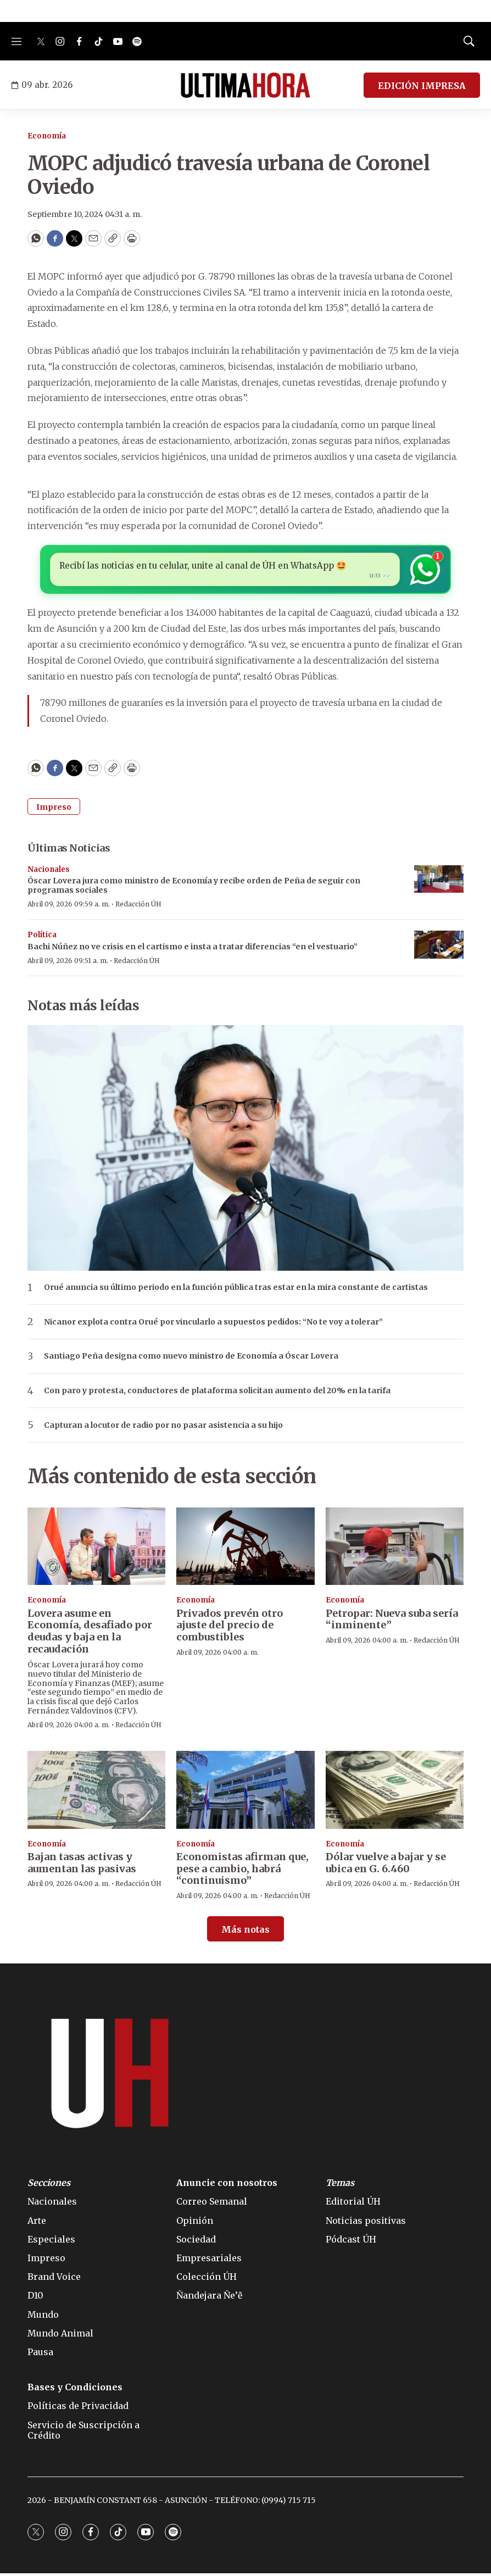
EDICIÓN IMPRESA (422, 85)
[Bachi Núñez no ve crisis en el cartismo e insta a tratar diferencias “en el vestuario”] (439, 947)
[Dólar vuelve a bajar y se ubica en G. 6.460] (395, 1792)
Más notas (245, 1932)
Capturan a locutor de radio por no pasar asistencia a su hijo (163, 1428)
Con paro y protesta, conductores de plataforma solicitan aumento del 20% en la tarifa (217, 1393)
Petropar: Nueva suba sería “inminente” (392, 1622)
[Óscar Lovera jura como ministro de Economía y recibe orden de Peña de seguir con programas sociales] (439, 882)
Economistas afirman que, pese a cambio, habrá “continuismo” (242, 1871)
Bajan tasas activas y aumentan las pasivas (81, 1865)
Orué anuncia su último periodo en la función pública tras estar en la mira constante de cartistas (236, 1290)
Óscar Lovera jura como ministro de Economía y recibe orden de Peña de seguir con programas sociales (193, 888)
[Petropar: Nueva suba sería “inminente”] (395, 1549)
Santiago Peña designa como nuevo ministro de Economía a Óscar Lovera (191, 1359)
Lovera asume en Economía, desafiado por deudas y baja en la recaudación (89, 1634)
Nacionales (48, 872)
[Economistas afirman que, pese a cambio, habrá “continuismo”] (245, 1792)
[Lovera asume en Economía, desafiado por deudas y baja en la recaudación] (96, 1549)
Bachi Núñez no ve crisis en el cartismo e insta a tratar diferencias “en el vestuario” (192, 949)
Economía (46, 136)
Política (42, 937)
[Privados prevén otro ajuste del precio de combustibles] (245, 1549)
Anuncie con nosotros (226, 2185)
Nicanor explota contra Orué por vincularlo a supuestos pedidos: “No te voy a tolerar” (213, 1324)
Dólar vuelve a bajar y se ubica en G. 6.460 (386, 1865)
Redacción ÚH (138, 907)
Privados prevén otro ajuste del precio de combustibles (229, 1628)
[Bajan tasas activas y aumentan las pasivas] (96, 1792)
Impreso (53, 810)
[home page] (245, 85)
